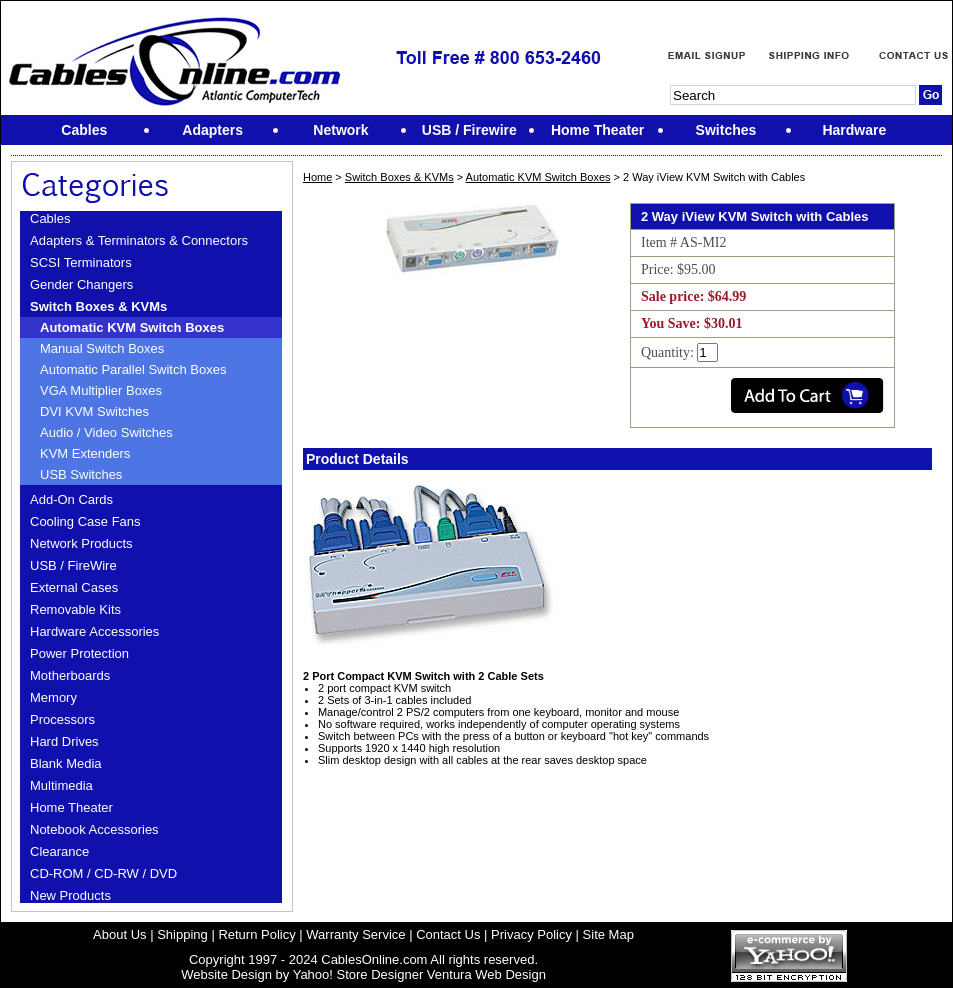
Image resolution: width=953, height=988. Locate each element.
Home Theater (71, 807)
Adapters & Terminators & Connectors (139, 240)
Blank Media (66, 763)
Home (317, 177)
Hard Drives (64, 741)
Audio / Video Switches (106, 432)
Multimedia (61, 785)
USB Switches (81, 474)
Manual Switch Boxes (102, 348)
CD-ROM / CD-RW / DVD (103, 873)
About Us (119, 934)
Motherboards (70, 675)
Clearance (59, 851)
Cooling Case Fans (85, 521)
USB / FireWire (73, 565)
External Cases (74, 587)
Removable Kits (75, 609)
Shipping (182, 934)
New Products (70, 895)
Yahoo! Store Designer (358, 974)
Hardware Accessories (94, 631)
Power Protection (79, 653)
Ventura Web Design (486, 974)
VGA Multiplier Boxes (101, 390)
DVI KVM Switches (94, 411)
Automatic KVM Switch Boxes (132, 327)
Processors (62, 719)
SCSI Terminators (81, 262)
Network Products (81, 543)
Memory (53, 697)
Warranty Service (355, 934)
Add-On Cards (71, 499)
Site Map (608, 934)
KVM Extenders (85, 453)
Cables (50, 218)
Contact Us (448, 934)
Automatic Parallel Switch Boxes (133, 369)
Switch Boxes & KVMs (98, 306)
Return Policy (256, 934)
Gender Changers (81, 284)
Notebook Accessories (94, 829)
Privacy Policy (531, 934)
